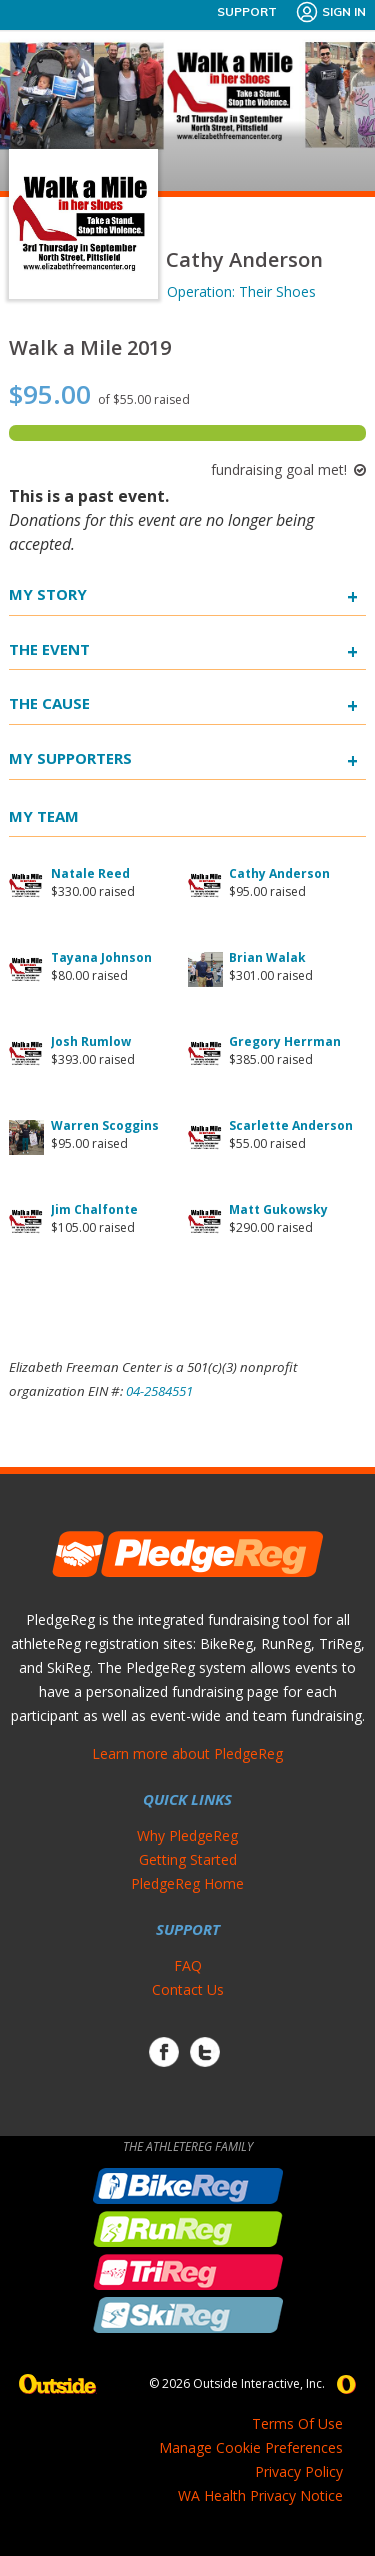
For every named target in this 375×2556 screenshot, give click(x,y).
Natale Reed (90, 873)
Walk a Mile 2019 (90, 347)
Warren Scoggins (105, 1125)
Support (247, 11)
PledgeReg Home (187, 1883)
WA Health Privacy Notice (260, 2495)
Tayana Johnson (101, 957)
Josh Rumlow (91, 1041)
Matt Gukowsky (278, 1209)
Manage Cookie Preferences (251, 2447)
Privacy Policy (299, 2471)
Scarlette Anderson (291, 1125)
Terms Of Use (297, 2423)
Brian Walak (267, 957)
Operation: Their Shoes (241, 291)
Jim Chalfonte (94, 1209)
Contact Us (188, 1989)
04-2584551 (159, 1391)
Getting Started (188, 1859)
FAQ (188, 1965)
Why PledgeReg (187, 1835)
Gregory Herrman (285, 1041)
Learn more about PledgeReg (187, 1753)
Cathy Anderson (279, 873)
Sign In (330, 12)
